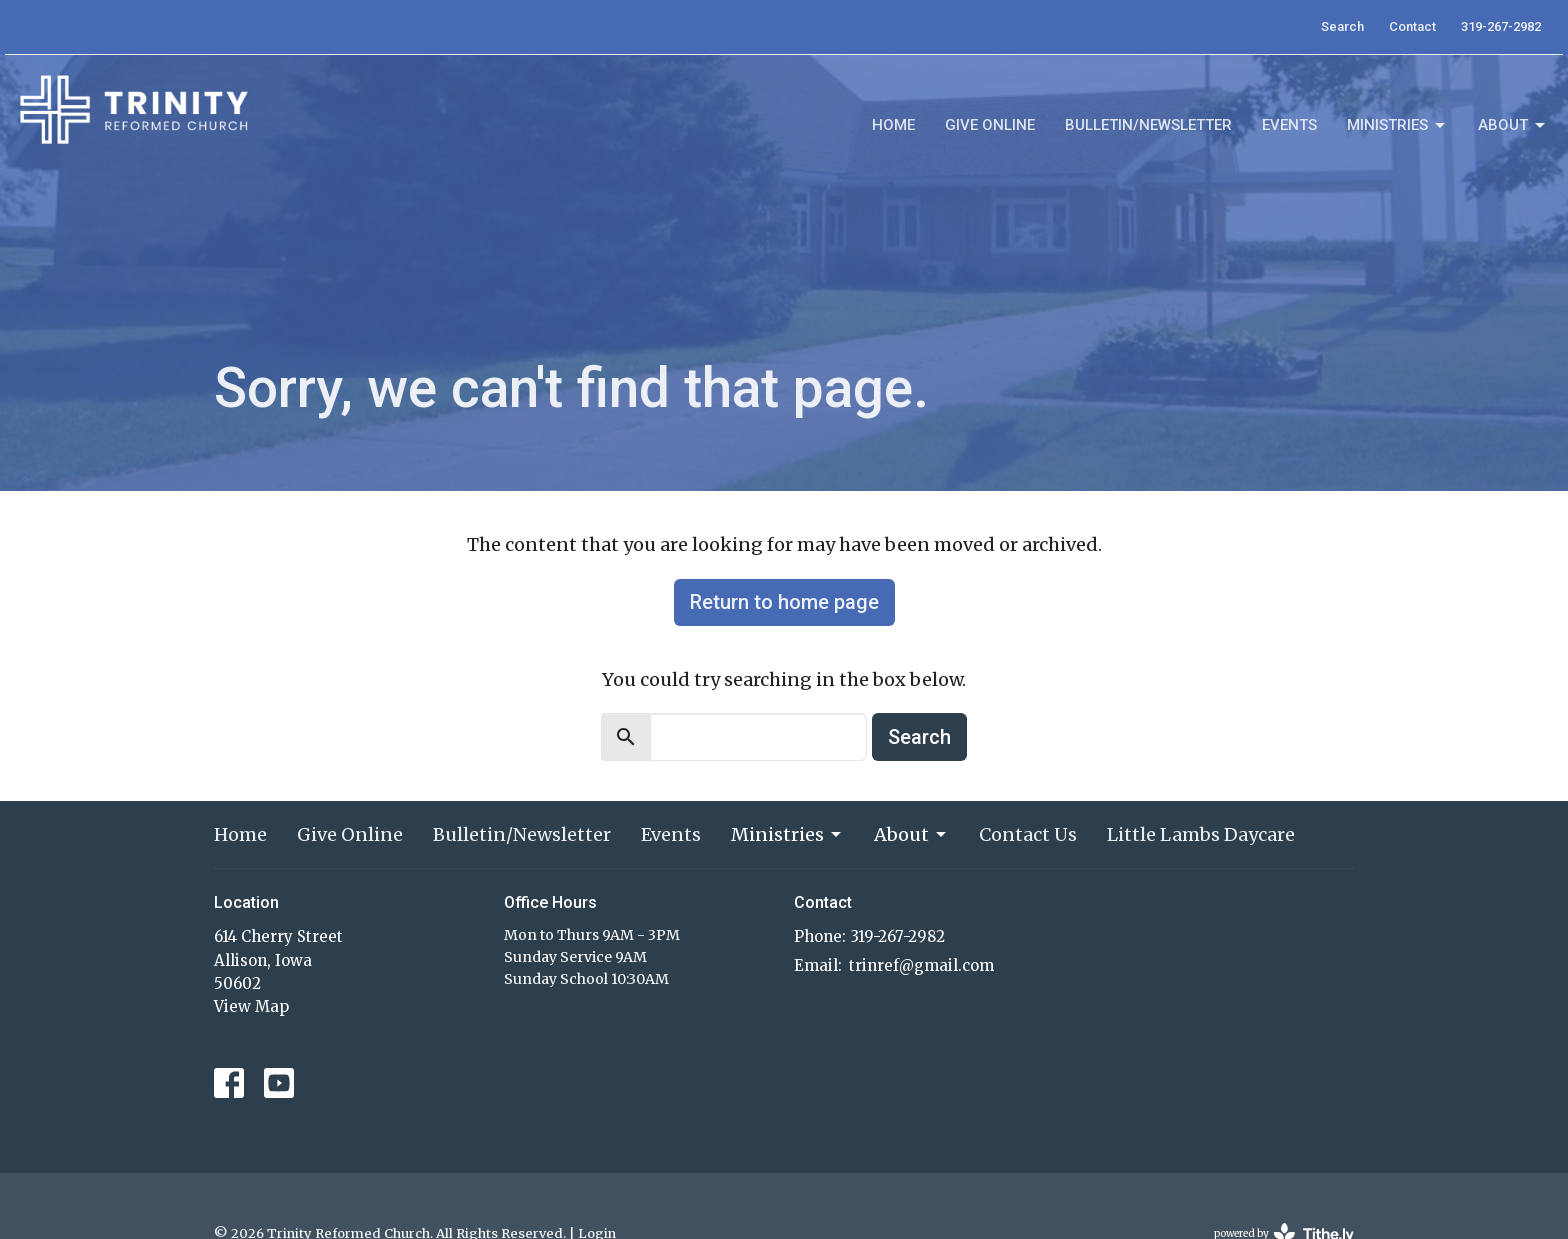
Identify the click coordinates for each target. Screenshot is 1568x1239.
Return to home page (784, 602)
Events (1289, 125)
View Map (251, 1006)
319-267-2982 (1501, 26)
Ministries (1397, 126)
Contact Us (1028, 834)
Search (1342, 26)
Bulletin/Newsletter (1148, 125)
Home (893, 125)
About (1513, 126)
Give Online (990, 125)
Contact (1412, 26)
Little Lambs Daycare (1201, 834)
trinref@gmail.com (921, 965)
